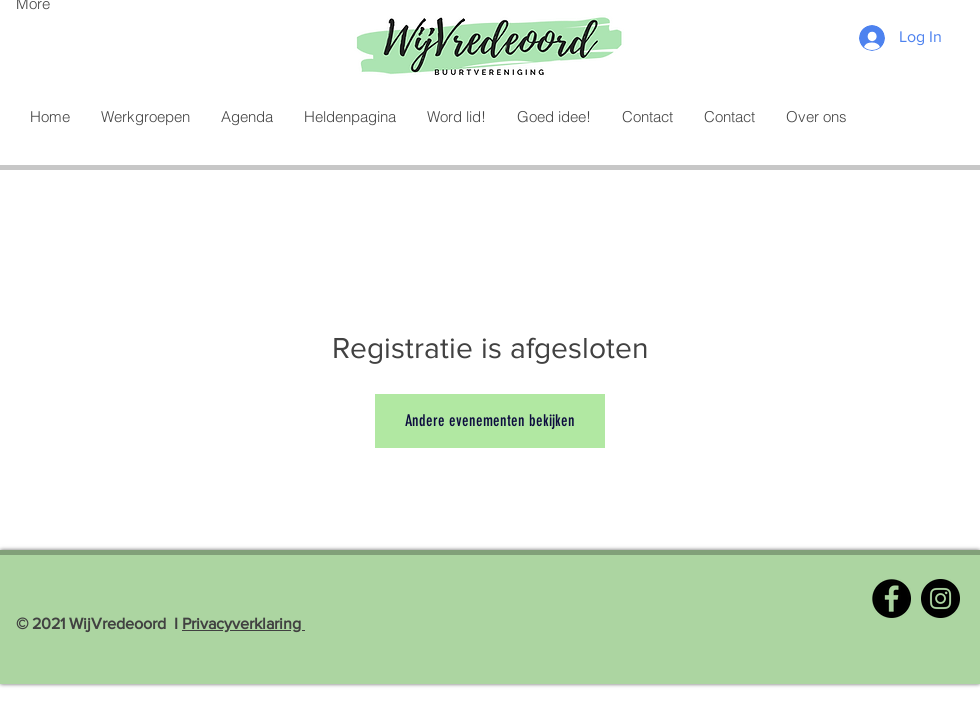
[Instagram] (940, 598)
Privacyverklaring (243, 623)
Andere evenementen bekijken (490, 420)
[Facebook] (891, 598)
